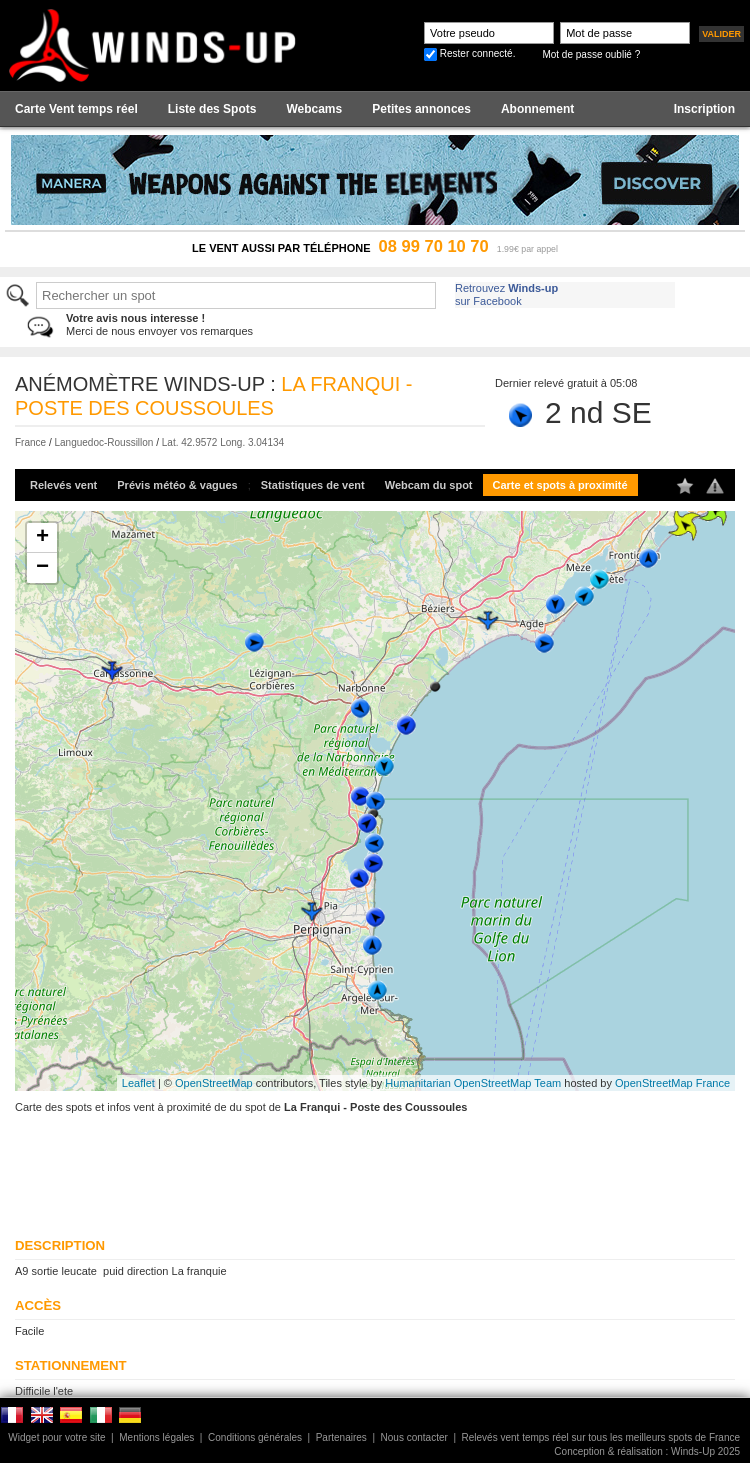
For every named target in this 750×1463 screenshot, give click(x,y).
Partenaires (341, 1437)
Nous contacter (414, 1437)
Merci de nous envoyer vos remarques (159, 324)
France (30, 442)
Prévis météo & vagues (177, 485)
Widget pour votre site (56, 1437)
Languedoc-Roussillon (103, 442)
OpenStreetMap (214, 1083)
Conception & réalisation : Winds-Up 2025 (647, 1451)
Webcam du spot (429, 485)
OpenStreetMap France (672, 1083)
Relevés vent (63, 485)
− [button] (42, 568)
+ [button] (42, 538)
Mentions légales (156, 1437)
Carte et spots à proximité (560, 485)
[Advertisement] (258, 1164)
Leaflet (138, 1083)
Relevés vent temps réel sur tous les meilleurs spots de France (601, 1437)
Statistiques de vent (313, 485)
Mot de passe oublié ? (591, 54)
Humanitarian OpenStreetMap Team (473, 1083)
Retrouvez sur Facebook (506, 294)
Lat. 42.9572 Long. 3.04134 (223, 442)
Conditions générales (255, 1437)
